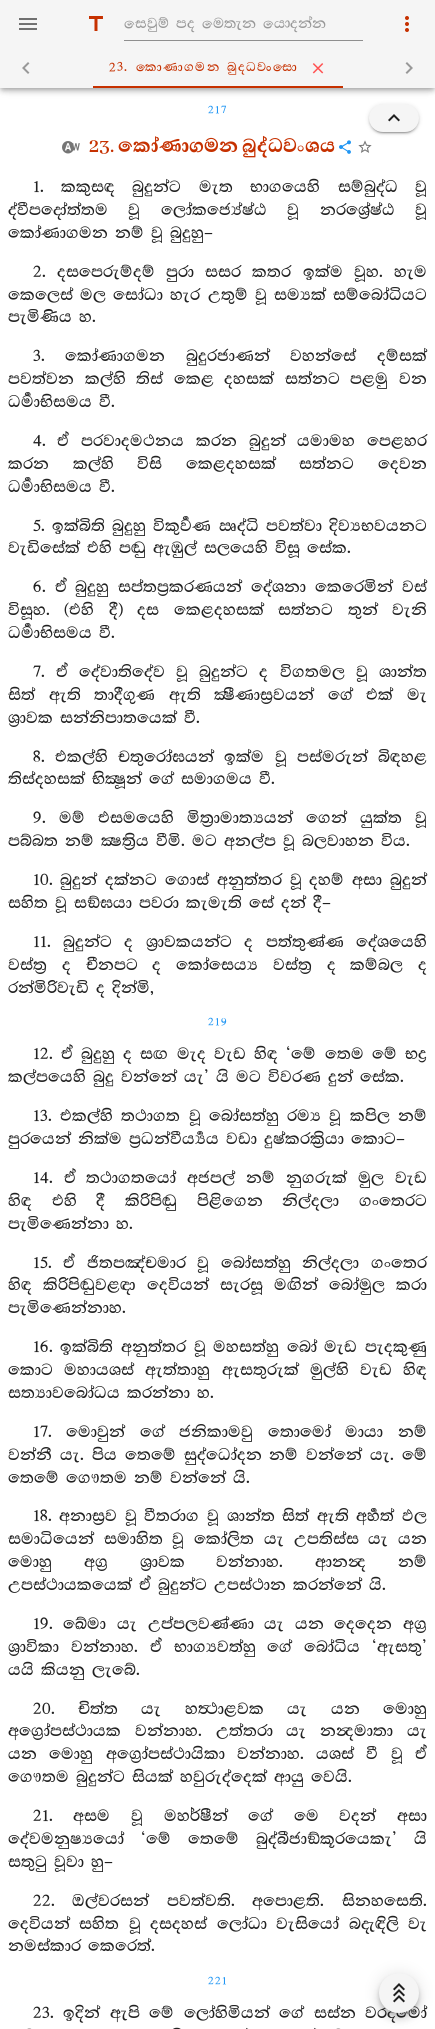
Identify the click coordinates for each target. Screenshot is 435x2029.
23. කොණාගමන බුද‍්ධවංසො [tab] (222, 68)
